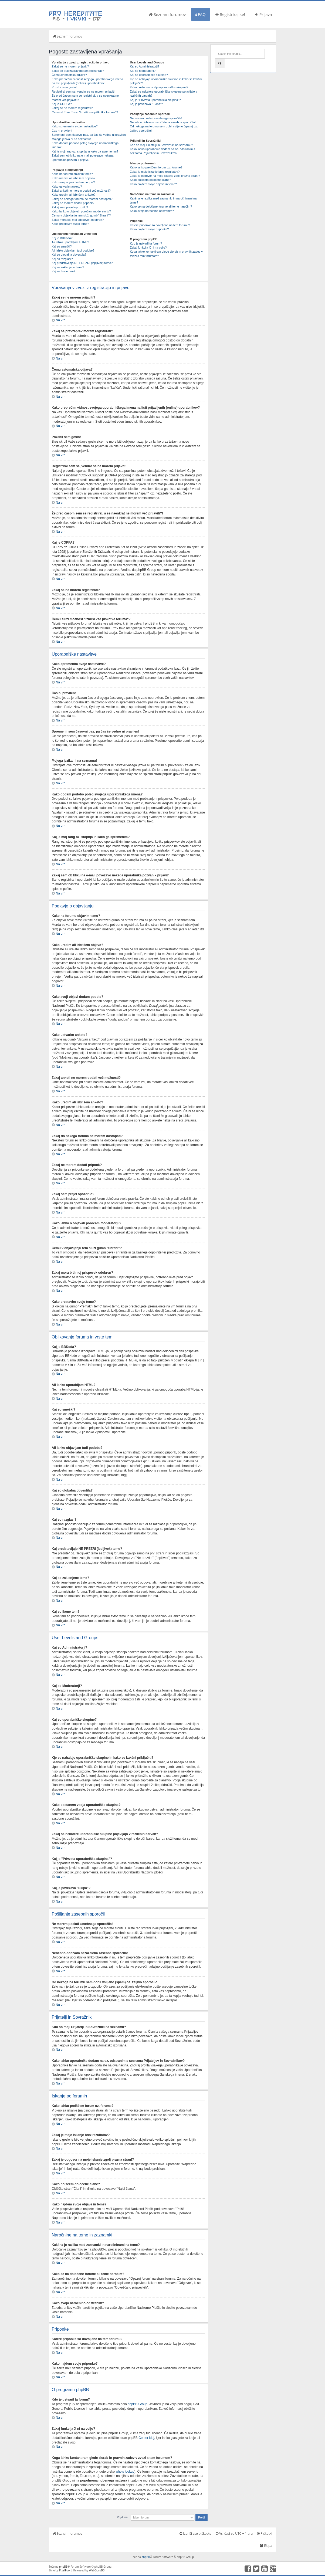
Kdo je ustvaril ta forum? (146, 243)
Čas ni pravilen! (62, 130)
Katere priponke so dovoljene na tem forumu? (160, 225)
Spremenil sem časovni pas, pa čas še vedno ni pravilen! (89, 134)
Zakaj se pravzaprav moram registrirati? (78, 70)
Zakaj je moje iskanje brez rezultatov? (155, 171)
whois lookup (125, 2471)
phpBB (145, 2556)
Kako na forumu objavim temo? (72, 173)
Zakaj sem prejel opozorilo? (70, 207)
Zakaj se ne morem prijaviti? (70, 66)
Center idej (146, 2437)
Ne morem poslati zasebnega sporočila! (156, 118)
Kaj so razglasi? (62, 258)
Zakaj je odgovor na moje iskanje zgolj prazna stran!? (165, 175)
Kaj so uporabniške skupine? (149, 74)
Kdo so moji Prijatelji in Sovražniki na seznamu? (161, 145)
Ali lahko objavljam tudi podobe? (73, 250)
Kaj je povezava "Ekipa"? (146, 104)
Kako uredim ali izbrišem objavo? (73, 178)
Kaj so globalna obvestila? (69, 254)
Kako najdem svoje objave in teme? (153, 184)
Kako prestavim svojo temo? (70, 223)
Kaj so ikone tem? (63, 271)
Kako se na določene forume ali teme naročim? (161, 206)
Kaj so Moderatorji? (142, 70)
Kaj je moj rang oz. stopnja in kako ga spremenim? (85, 151)
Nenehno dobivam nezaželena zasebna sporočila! (162, 122)
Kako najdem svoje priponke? (149, 229)
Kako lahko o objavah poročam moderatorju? (81, 211)
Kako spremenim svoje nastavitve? (75, 126)
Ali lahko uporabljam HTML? (70, 242)
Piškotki (264, 2533)
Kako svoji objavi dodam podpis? (73, 182)
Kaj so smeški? (62, 246)
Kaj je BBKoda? (62, 238)
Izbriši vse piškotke (195, 2533)
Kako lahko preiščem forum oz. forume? (156, 167)
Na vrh (60, 320)
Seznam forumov (167, 14)
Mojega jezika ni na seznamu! (71, 139)
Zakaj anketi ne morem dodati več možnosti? (81, 190)
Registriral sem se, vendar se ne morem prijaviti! (83, 91)
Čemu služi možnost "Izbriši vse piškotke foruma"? (85, 112)
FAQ (200, 14)
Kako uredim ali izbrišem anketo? (74, 194)
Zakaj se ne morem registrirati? (72, 108)
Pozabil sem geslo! (64, 87)
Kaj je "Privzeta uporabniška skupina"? (155, 99)
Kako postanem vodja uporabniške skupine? (159, 87)
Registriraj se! (230, 14)
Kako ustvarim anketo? (67, 186)
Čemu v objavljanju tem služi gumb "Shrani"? (81, 215)
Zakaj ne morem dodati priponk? (73, 203)
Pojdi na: (122, 2517)
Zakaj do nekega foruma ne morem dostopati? (82, 199)
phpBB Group (137, 2404)
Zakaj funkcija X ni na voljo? (148, 247)
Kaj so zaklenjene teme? (68, 267)
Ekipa (266, 2545)
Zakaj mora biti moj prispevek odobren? (78, 219)
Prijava (263, 14)
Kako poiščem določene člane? (150, 179)
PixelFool (64, 2570)
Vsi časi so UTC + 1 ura (234, 2533)
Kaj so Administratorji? (144, 66)
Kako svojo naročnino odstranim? (152, 210)
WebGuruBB (97, 2570)
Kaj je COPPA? (62, 104)
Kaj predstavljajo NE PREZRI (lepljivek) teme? (82, 263)
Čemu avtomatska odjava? (69, 74)
